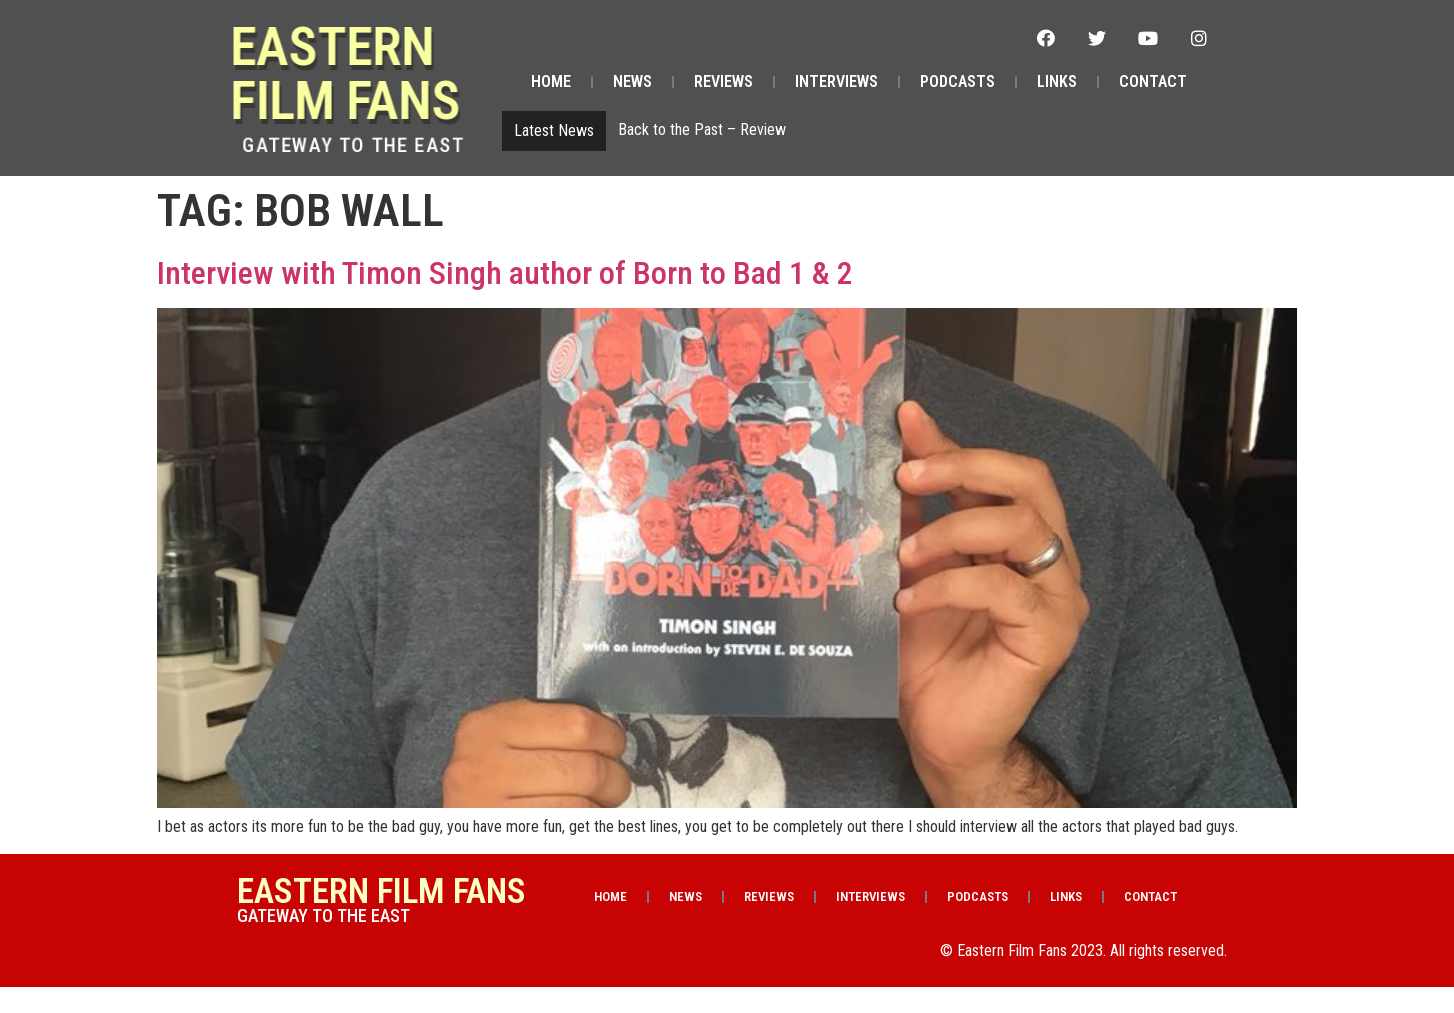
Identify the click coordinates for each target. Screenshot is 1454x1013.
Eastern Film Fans (369, 73)
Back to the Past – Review (702, 129)
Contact (1153, 81)
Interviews (836, 81)
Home (551, 81)
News (632, 81)
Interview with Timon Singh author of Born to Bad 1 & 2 (505, 273)
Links (1057, 81)
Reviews (723, 81)
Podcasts (957, 81)
